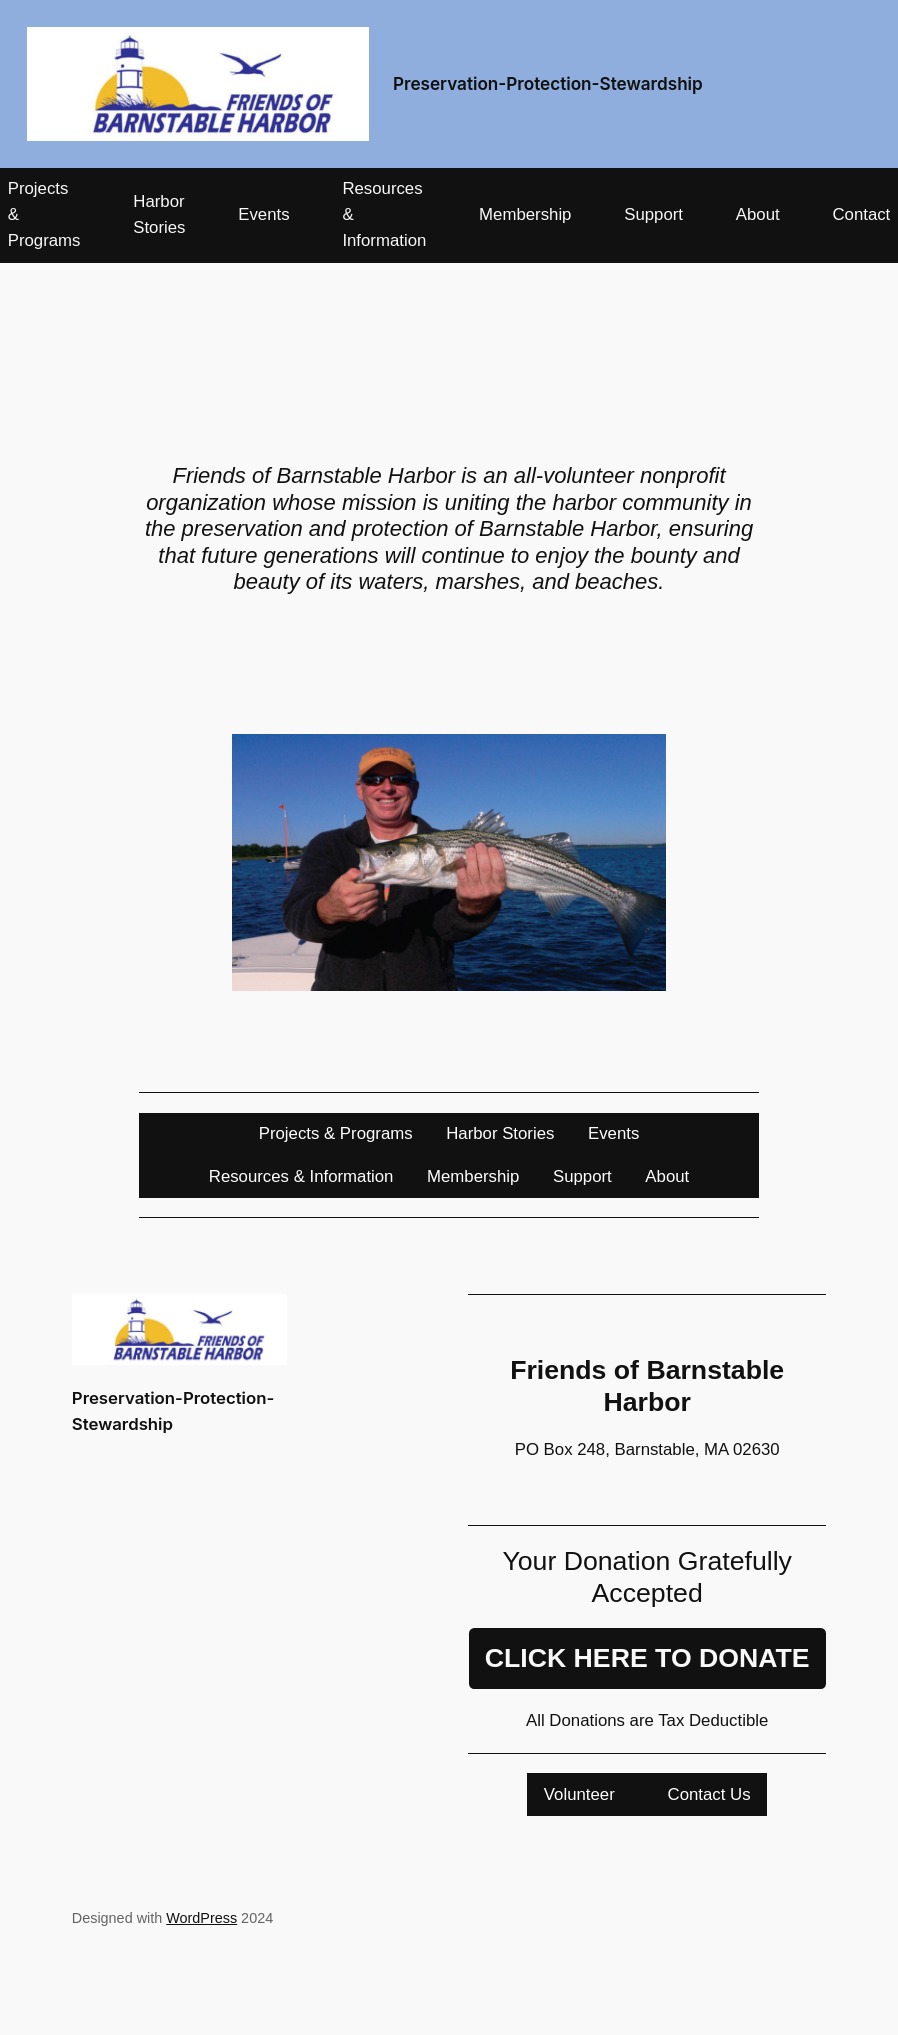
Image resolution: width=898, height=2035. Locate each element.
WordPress (201, 1918)
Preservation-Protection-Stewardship (548, 83)
